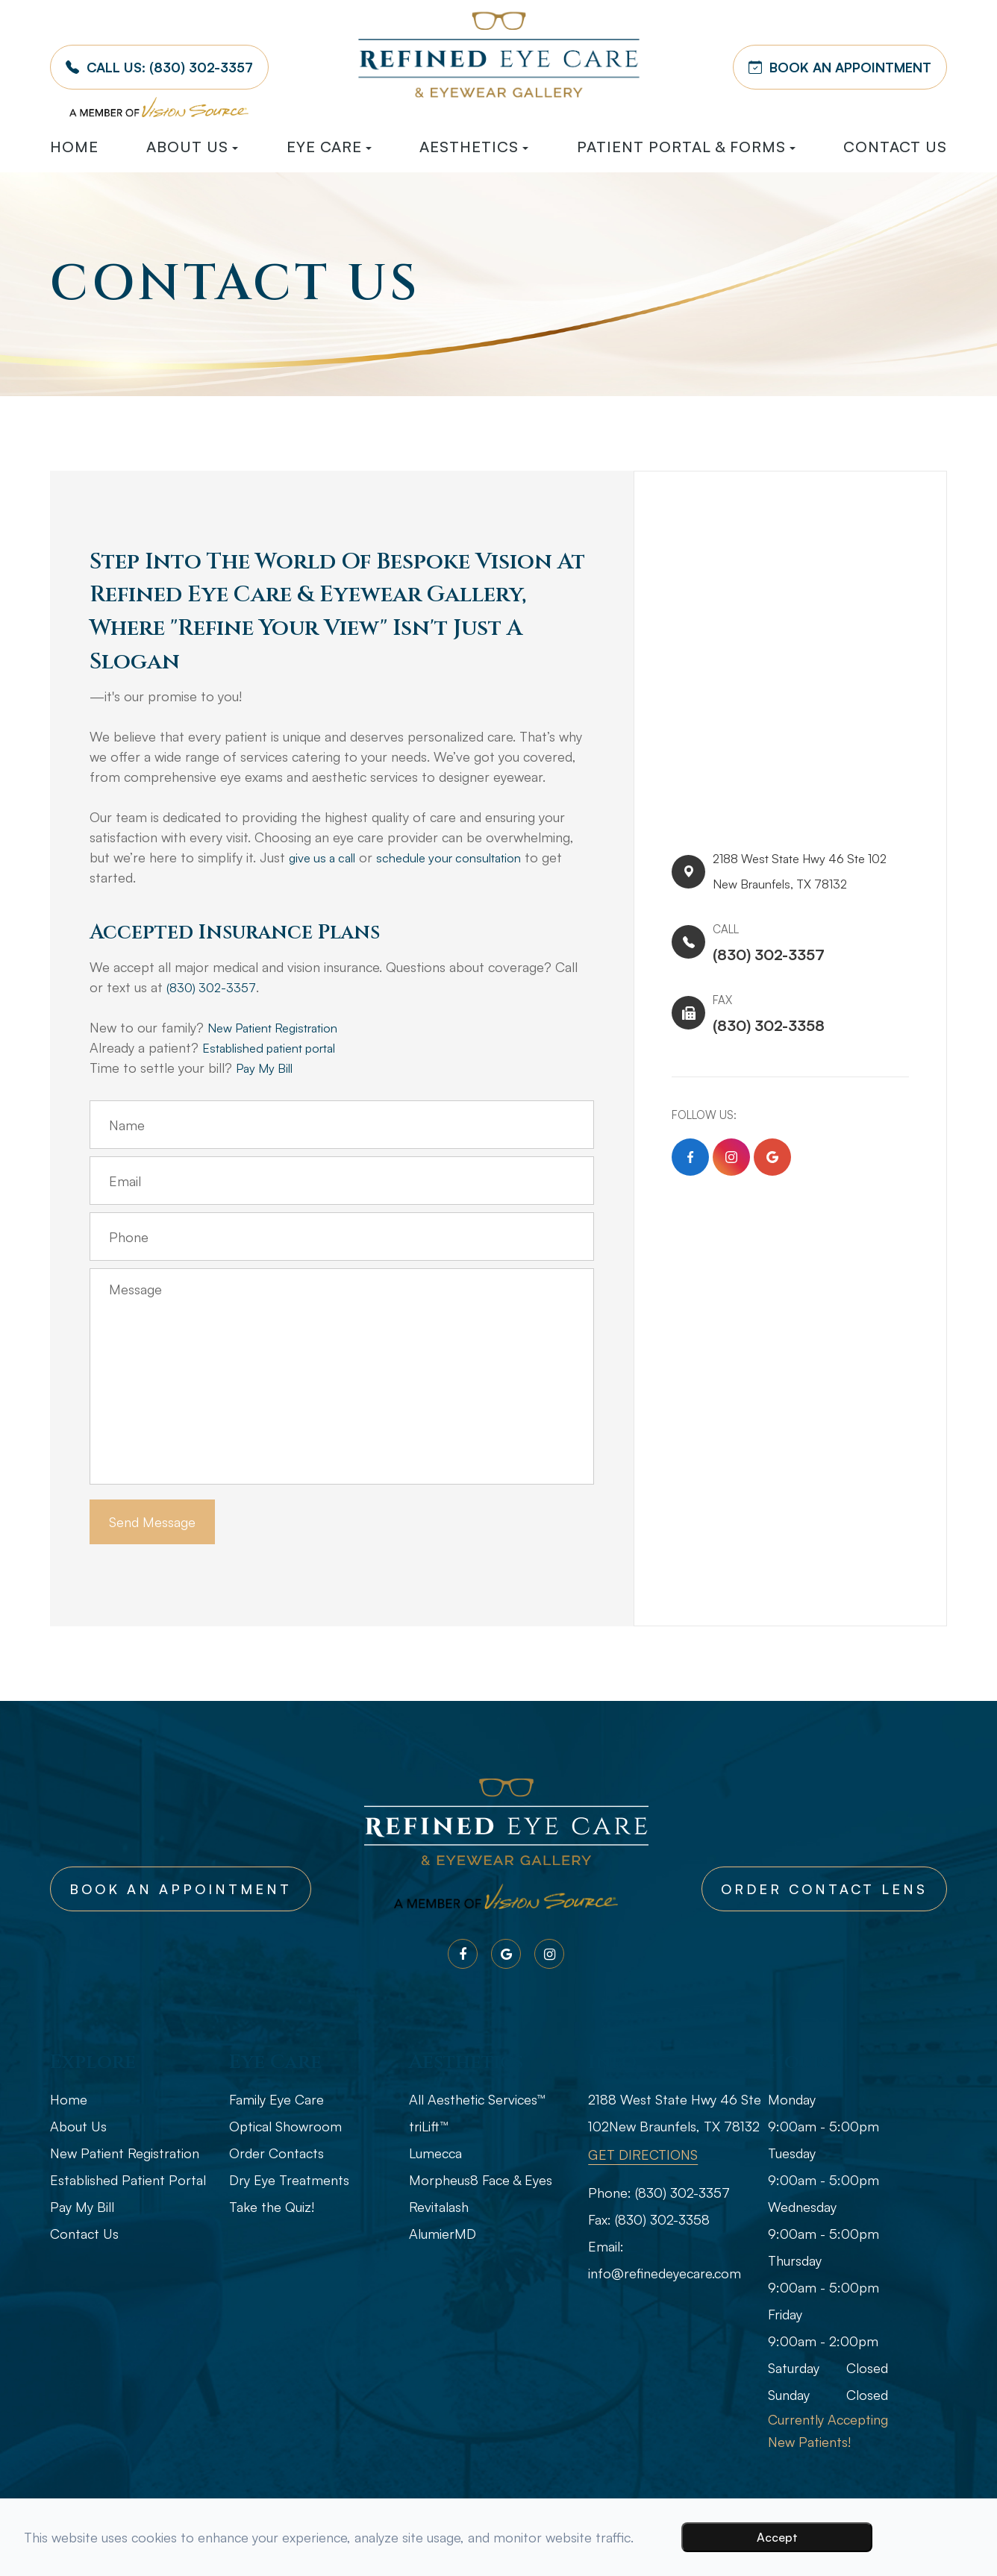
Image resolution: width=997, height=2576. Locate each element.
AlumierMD (442, 2233)
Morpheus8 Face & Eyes (480, 2180)
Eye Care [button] (329, 146)
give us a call (326, 857)
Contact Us (895, 146)
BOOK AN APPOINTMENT (839, 67)
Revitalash (439, 2207)
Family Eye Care (276, 2099)
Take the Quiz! (271, 2207)
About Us (78, 2126)
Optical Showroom (285, 2126)
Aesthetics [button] (473, 146)
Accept (777, 2537)
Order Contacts (276, 2153)
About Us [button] (192, 146)
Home (74, 146)
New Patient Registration (282, 1027)
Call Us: (159, 67)
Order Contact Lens (824, 1889)
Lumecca (435, 2153)
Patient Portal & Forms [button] (686, 146)
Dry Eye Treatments (289, 2180)
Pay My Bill (268, 1067)
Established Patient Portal (128, 2180)
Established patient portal (279, 1047)
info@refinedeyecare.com (664, 2273)
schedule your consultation (463, 857)
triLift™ (428, 2126)
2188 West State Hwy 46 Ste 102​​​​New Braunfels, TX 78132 (799, 875)
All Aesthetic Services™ (477, 2099)
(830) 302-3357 (213, 987)
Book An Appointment (180, 1889)
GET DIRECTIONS (643, 2154)
